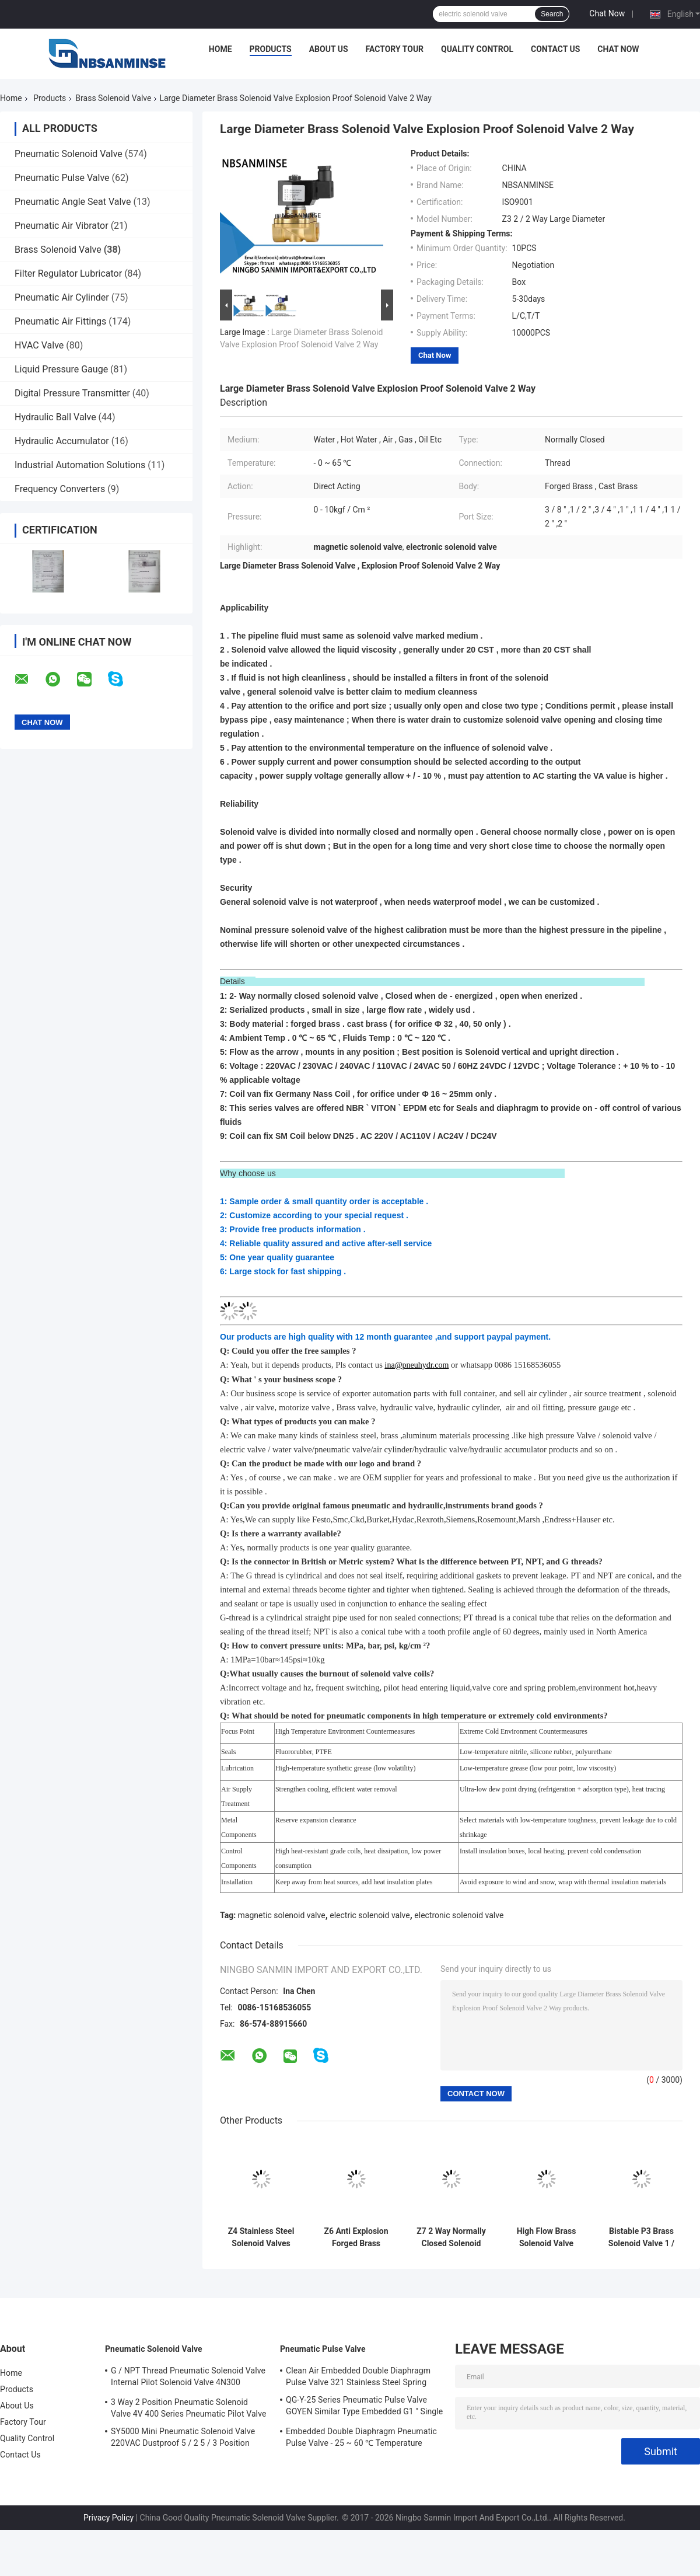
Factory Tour (395, 49)
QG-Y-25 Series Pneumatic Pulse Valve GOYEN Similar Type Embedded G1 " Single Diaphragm (364, 2407)
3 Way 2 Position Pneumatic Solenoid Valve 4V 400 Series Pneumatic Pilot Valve (188, 2407)
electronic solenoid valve (458, 1915)
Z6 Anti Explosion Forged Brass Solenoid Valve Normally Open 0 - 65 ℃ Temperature (356, 2237)
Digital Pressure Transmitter (72, 393)
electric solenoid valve (370, 1915)
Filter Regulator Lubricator (68, 273)
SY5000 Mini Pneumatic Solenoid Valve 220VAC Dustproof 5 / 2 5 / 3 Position (183, 2437)
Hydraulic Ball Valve (55, 417)
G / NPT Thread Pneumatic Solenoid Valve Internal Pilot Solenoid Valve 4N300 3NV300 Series (188, 2378)
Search (552, 14)
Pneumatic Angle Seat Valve (73, 201)
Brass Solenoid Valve (113, 98)
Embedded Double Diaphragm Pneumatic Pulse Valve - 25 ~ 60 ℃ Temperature (361, 2437)
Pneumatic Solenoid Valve (69, 153)
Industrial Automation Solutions (80, 464)
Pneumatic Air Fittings (60, 321)
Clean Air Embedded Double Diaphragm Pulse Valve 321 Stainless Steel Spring (358, 2376)
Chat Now (607, 13)
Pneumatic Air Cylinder (62, 297)
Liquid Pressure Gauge (61, 369)
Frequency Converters (60, 488)
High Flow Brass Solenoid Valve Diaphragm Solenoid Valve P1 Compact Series (546, 2237)
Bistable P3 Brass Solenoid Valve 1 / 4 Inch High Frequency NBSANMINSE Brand (641, 2237)
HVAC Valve (39, 345)
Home (220, 49)
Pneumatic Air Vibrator (61, 225)
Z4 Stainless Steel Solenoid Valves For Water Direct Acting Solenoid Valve (261, 2237)
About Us (328, 49)
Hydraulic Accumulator (62, 441)
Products (271, 49)
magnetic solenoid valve (282, 1915)
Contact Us (555, 49)
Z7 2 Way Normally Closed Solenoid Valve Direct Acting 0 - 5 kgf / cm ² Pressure (451, 2237)
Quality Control (477, 49)
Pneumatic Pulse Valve (62, 177)
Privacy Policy (108, 2517)
